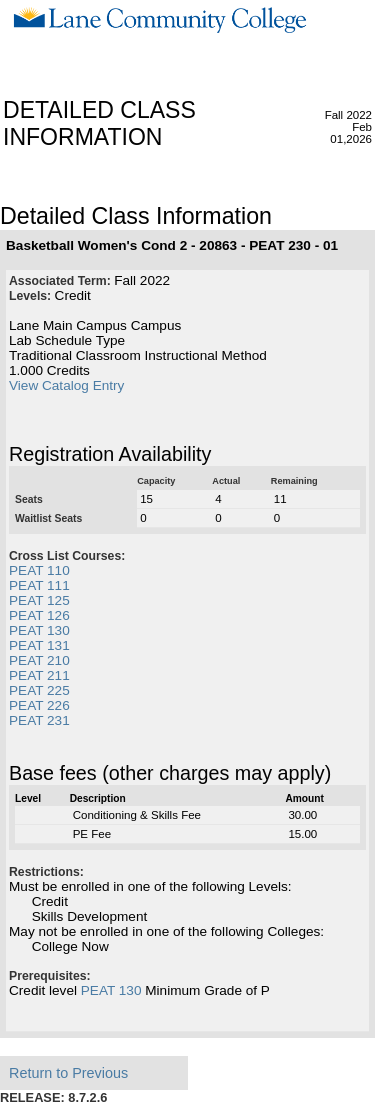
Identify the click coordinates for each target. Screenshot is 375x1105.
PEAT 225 (39, 690)
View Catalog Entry (66, 385)
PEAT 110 (39, 570)
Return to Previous (68, 1073)
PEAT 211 (39, 675)
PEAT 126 (39, 615)
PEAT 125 (39, 600)
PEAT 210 (39, 660)
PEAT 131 (39, 645)
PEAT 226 (39, 705)
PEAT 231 (39, 720)
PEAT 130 (39, 630)
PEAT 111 (39, 585)
